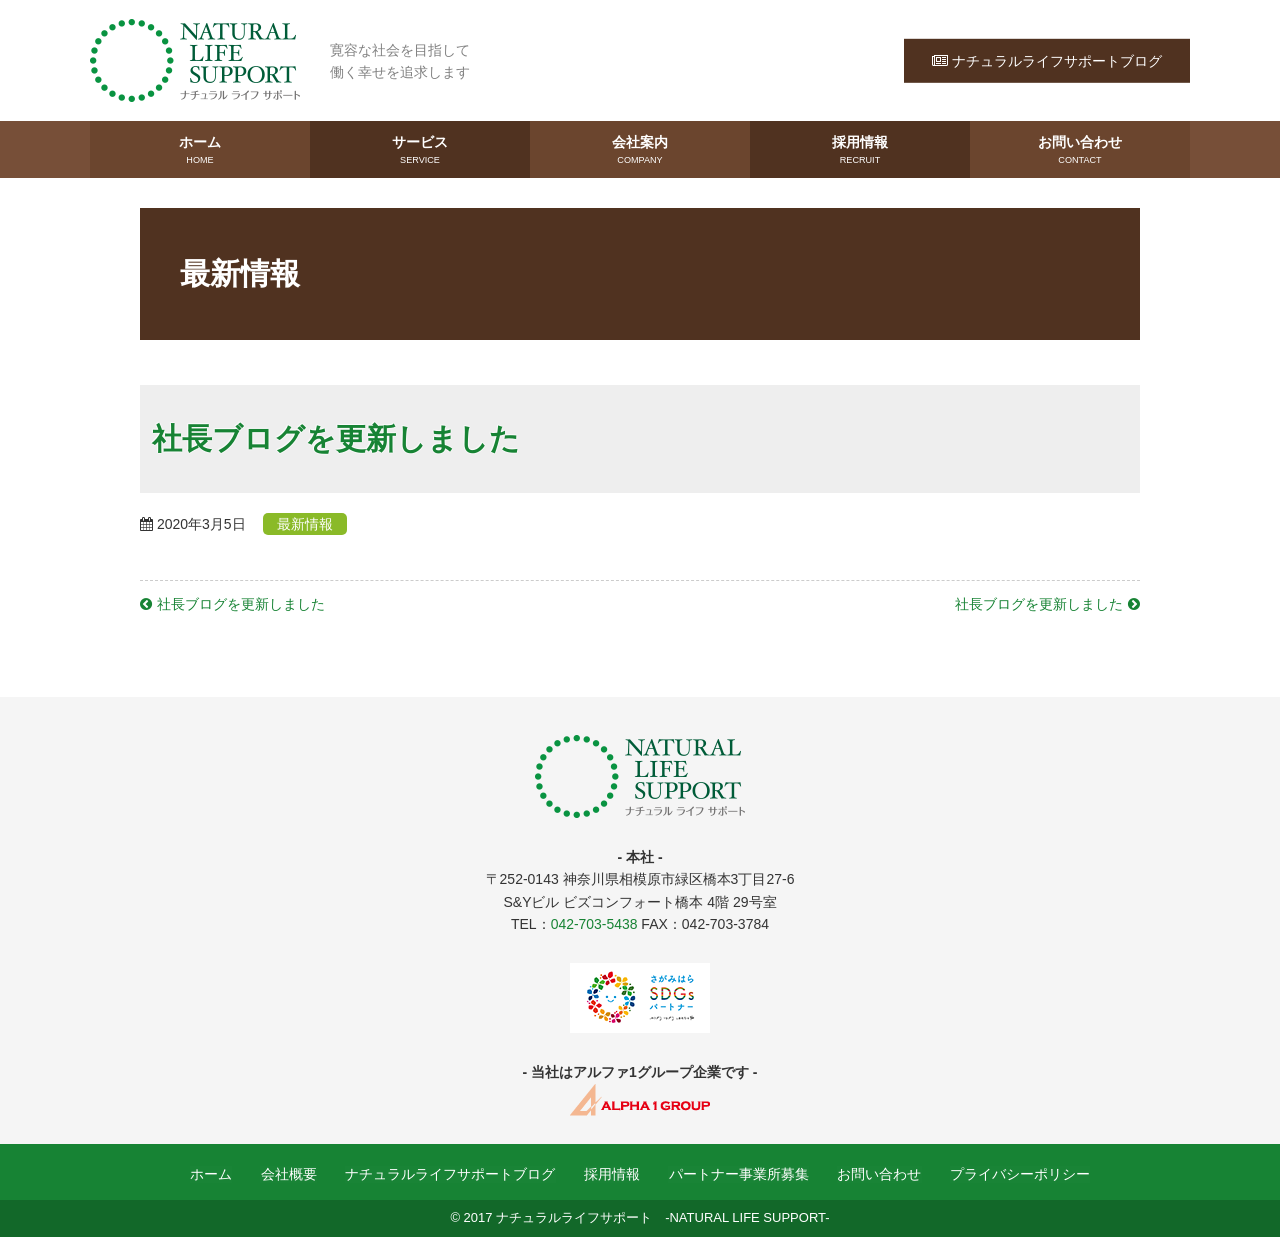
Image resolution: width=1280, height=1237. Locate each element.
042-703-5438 (593, 924)
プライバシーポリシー (1018, 1175)
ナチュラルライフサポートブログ (1047, 60)
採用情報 (860, 151)
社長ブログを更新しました (241, 604)
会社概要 (290, 1175)
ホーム (200, 151)
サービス (420, 151)
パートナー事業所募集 (738, 1175)
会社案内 (640, 151)
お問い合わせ (1080, 151)
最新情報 (306, 524)
